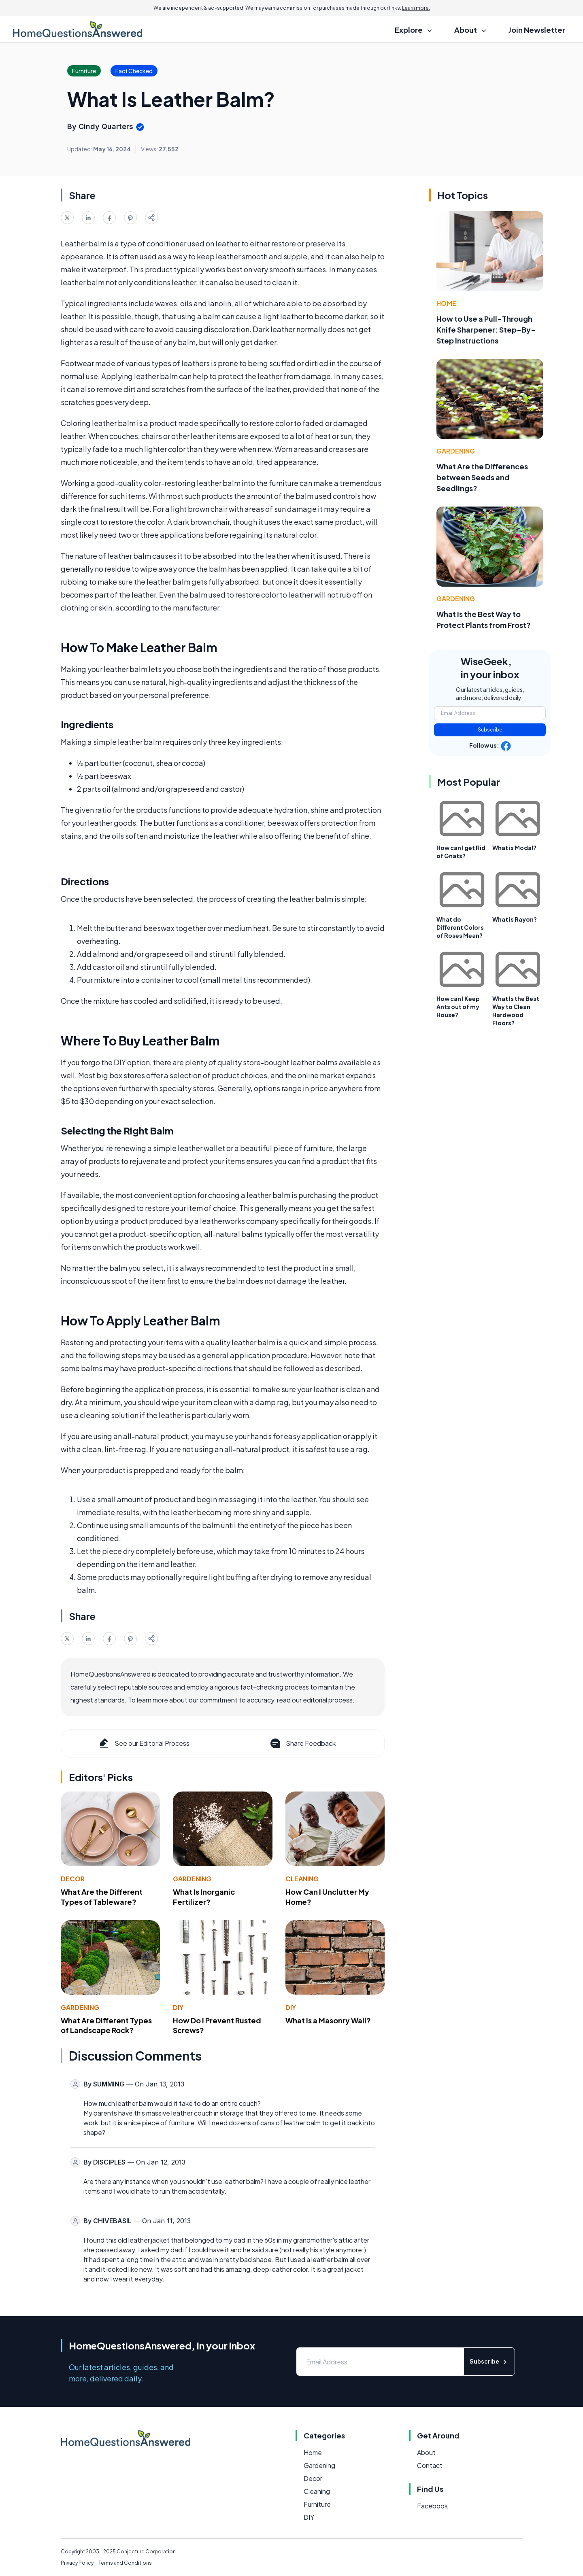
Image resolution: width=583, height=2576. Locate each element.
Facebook (432, 2506)
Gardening (192, 1878)
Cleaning (302, 1878)
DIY (178, 2007)
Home (446, 303)
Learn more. (416, 8)
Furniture (317, 2504)
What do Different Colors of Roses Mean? (460, 927)
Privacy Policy (77, 2563)
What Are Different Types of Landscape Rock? (106, 2025)
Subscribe (490, 730)
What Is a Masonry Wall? (328, 2020)
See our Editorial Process (143, 1743)
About (426, 2452)
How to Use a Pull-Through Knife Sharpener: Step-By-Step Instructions (486, 329)
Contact (430, 2465)
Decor (73, 1878)
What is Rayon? (514, 919)
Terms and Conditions (125, 2563)
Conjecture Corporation (146, 2551)
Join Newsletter (537, 29)
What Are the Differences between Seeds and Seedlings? (482, 477)
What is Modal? (514, 847)
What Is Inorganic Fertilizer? (204, 1896)
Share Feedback (302, 1743)
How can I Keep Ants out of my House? (458, 1006)
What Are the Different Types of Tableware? (102, 1896)
